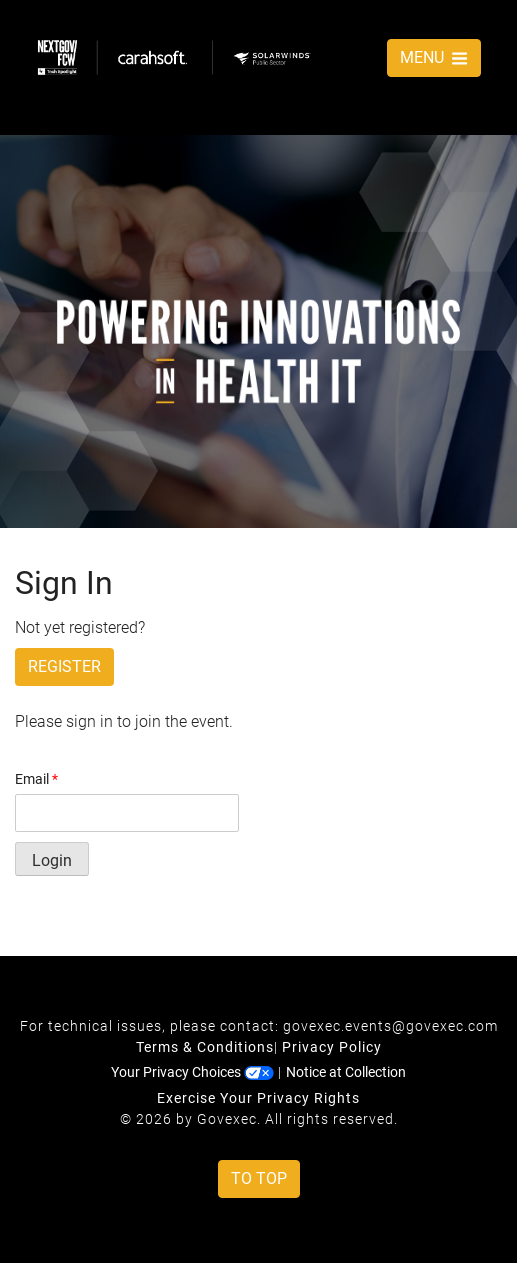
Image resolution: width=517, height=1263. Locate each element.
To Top (259, 1178)
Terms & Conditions (205, 1047)
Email (36, 779)
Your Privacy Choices (192, 1072)
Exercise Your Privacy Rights (258, 1098)
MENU (434, 57)
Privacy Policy (332, 1047)
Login (52, 860)
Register (64, 666)
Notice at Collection (346, 1072)
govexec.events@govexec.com (390, 1026)
